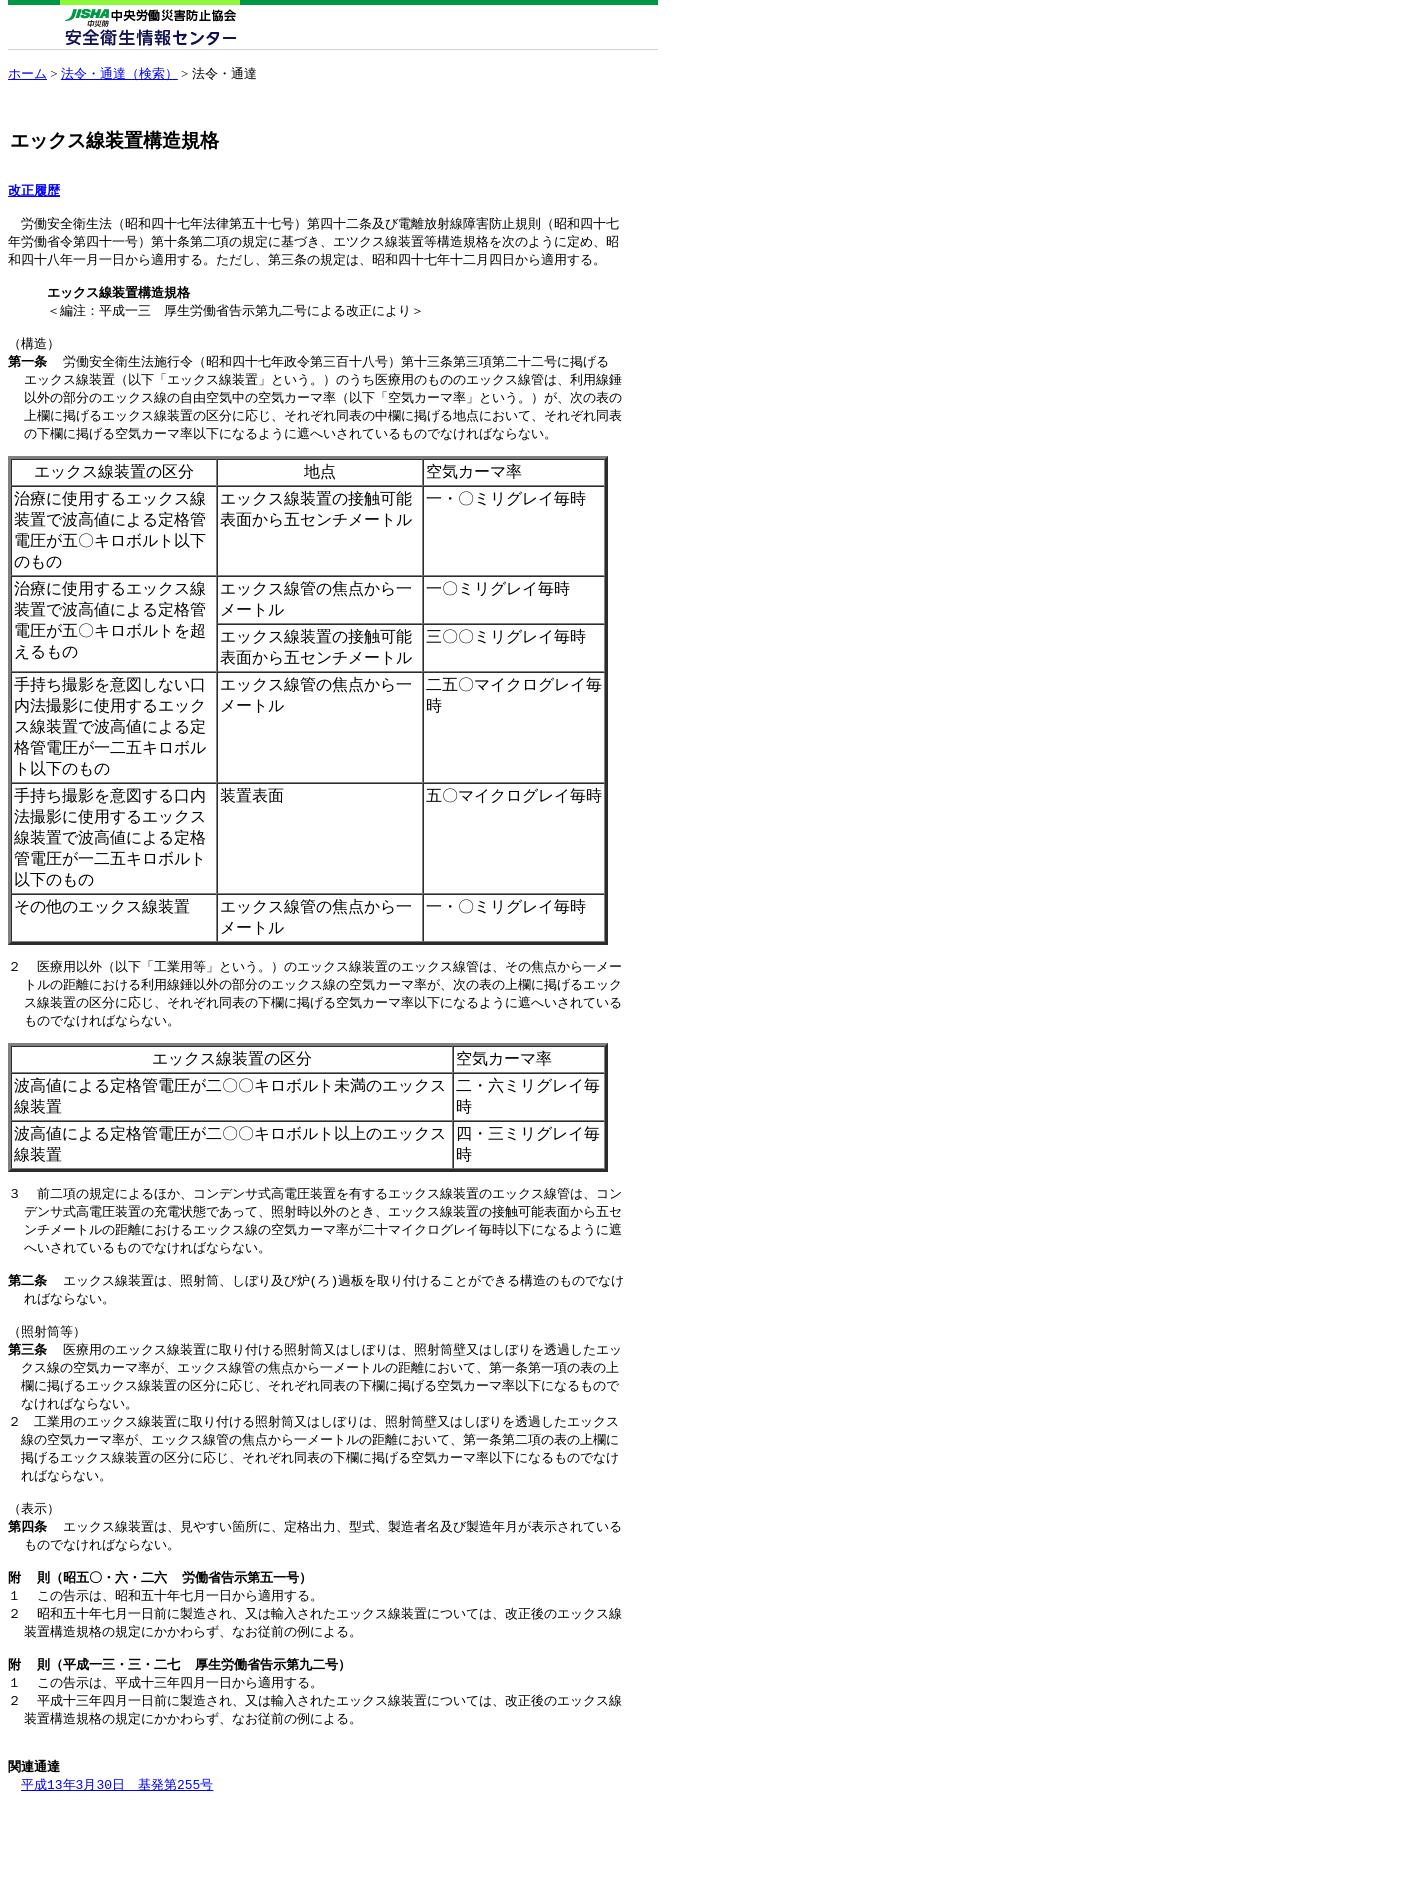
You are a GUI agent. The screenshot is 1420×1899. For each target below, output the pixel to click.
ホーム (27, 73)
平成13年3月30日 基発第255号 (117, 1858)
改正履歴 (34, 191)
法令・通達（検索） (119, 73)
